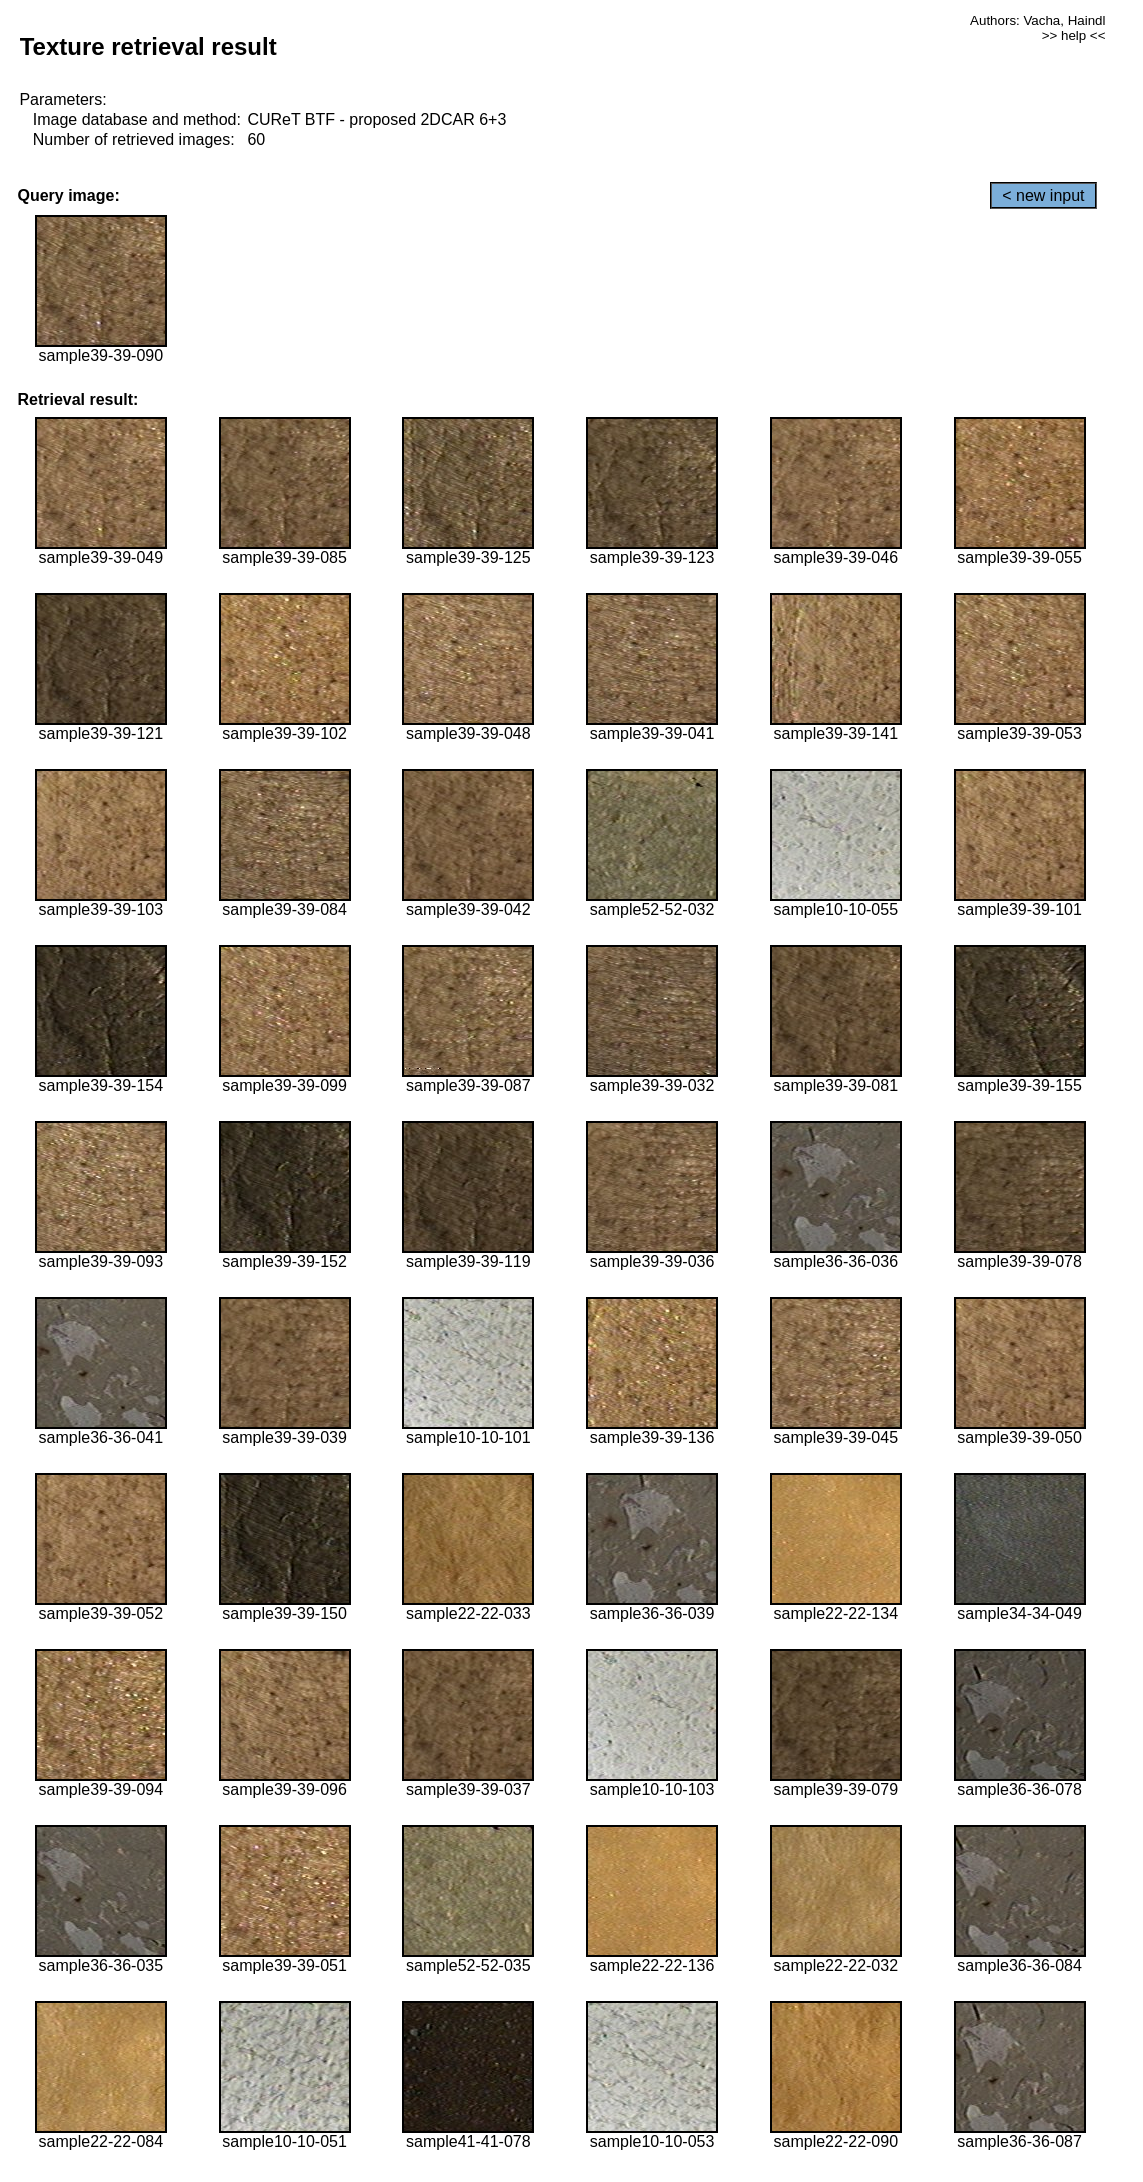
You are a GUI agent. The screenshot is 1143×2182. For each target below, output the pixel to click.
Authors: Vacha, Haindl (1037, 20)
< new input (1043, 195)
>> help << (1074, 35)
